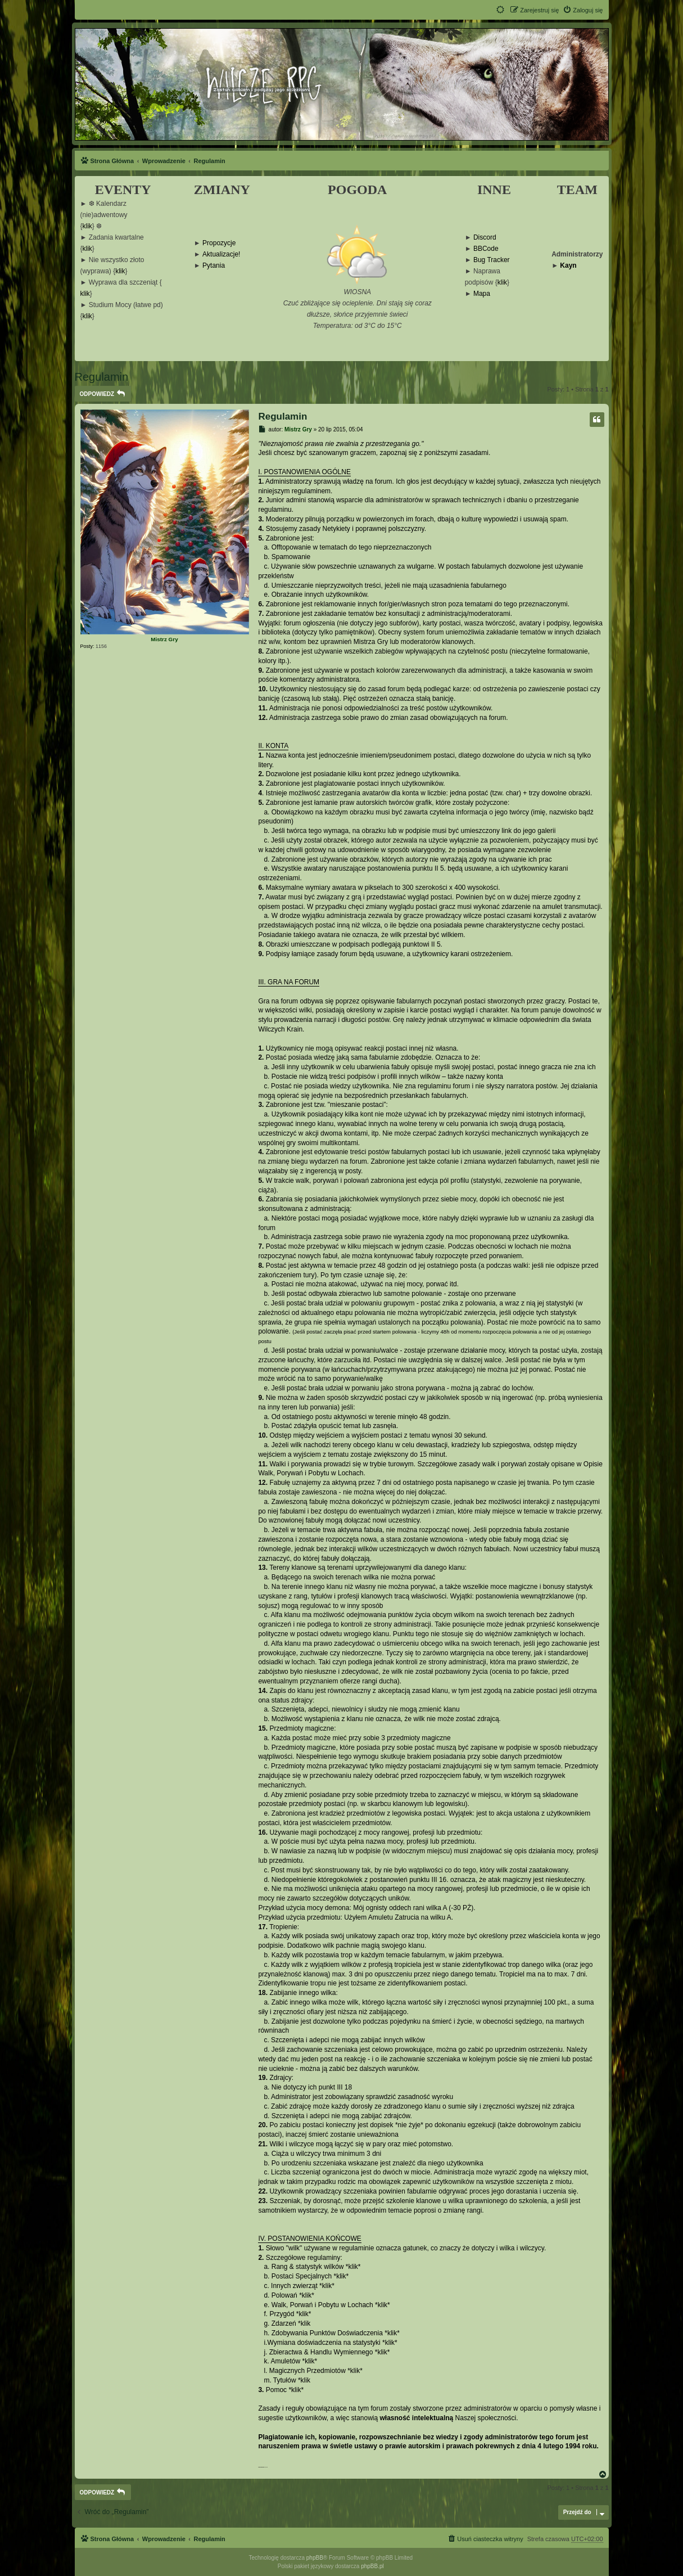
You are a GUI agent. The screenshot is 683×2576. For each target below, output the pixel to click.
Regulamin (102, 377)
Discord (484, 237)
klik (87, 226)
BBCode (486, 249)
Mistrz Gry (164, 639)
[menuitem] (583, 10)
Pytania (213, 265)
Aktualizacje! (221, 254)
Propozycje (219, 243)
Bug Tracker (491, 260)
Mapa (481, 294)
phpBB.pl (372, 2566)
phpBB (314, 2558)
